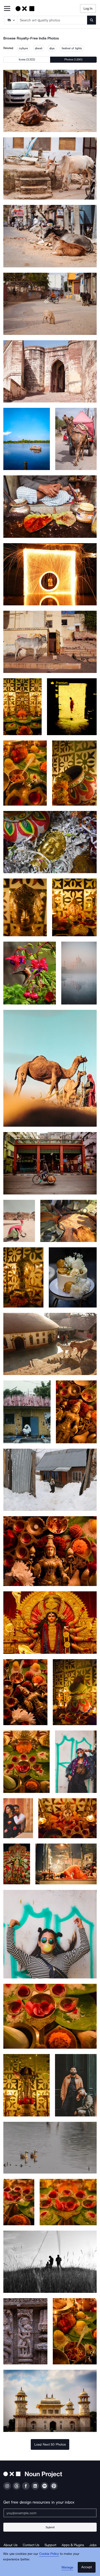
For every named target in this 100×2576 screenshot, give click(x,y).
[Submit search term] (91, 20)
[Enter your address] (50, 2512)
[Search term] (52, 20)
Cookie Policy (49, 2554)
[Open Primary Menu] (7, 9)
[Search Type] (10, 20)
